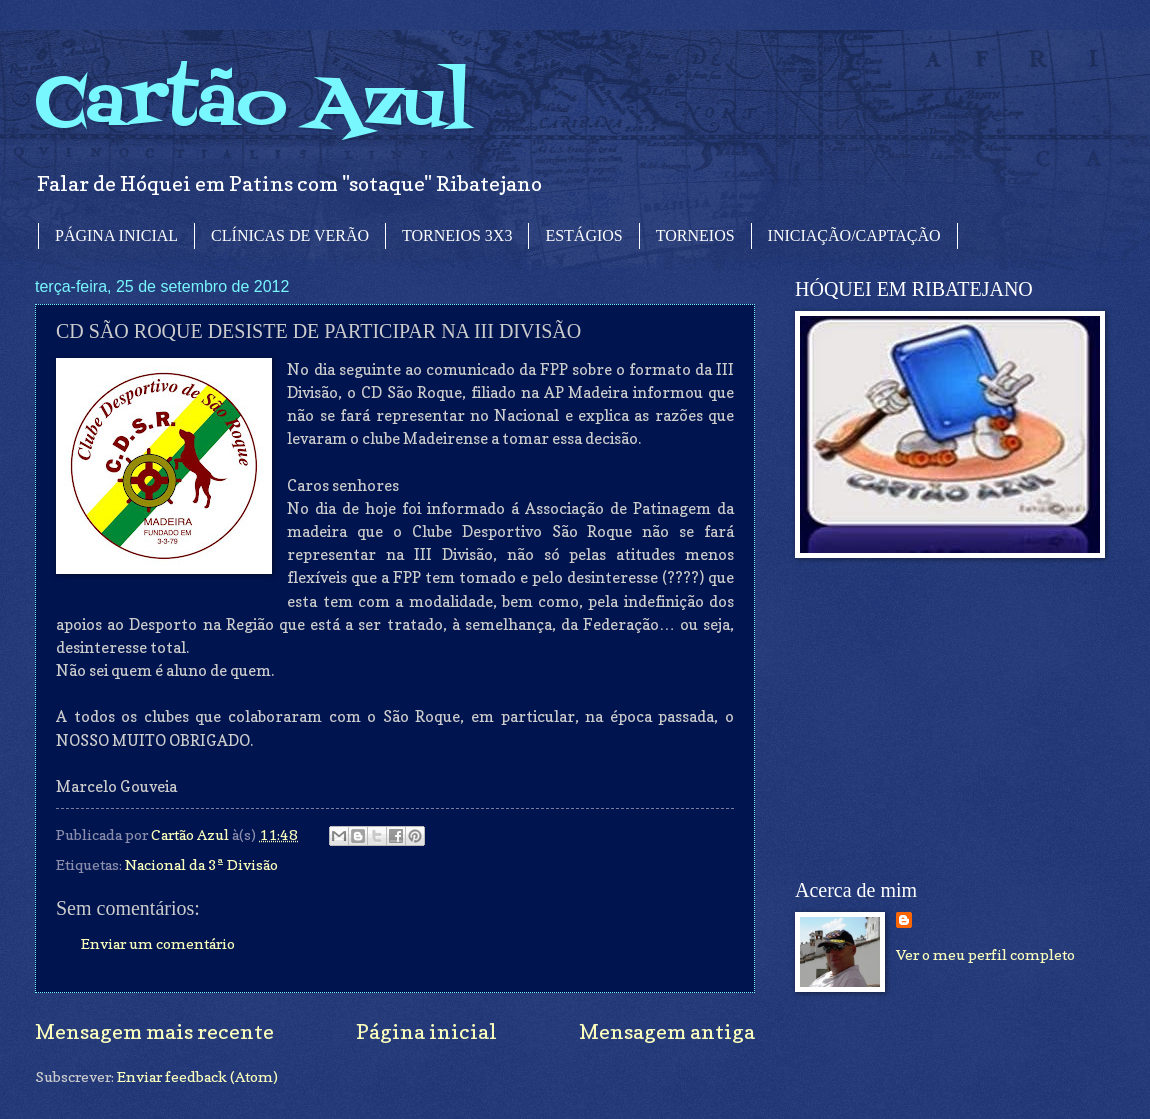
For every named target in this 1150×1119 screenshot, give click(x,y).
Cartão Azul (253, 105)
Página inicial (426, 1031)
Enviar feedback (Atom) (197, 1076)
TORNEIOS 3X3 (457, 235)
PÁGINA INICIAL (116, 235)
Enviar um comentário (158, 943)
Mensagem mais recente (154, 1031)
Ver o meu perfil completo (985, 954)
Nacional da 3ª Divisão (201, 864)
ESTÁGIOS (583, 235)
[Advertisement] (945, 719)
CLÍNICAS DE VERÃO (290, 235)
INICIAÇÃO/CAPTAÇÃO (854, 235)
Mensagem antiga (667, 1031)
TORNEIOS (695, 235)
